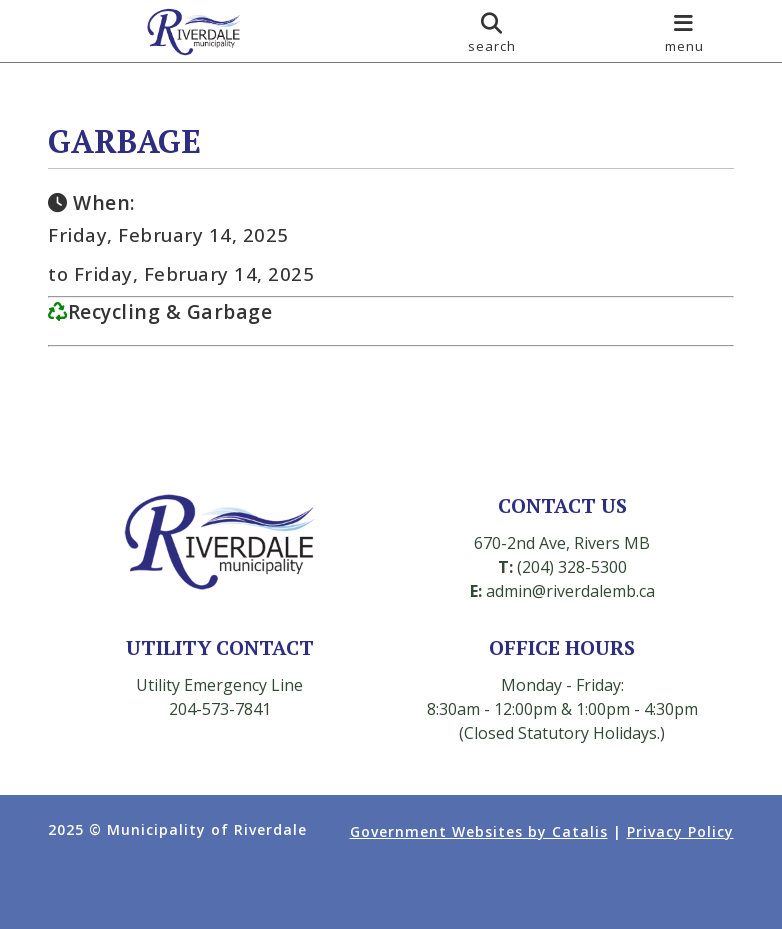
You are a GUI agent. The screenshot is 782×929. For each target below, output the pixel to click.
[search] (492, 31)
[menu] (684, 31)
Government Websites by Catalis (479, 831)
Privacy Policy (680, 831)
